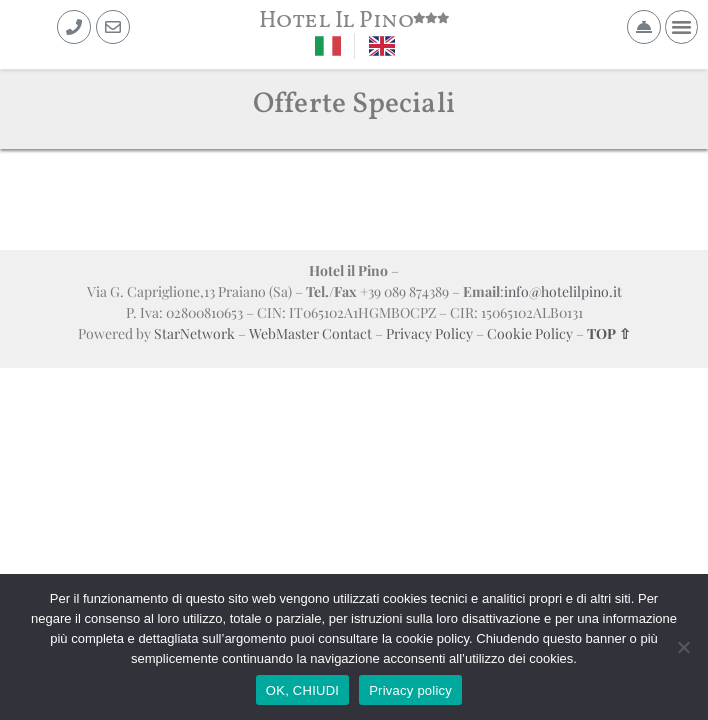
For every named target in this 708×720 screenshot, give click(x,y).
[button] (682, 27)
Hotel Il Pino (336, 21)
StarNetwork (194, 333)
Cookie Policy (530, 333)
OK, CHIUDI (302, 690)
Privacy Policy (429, 333)
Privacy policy (410, 690)
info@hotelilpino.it (563, 291)
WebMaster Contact (310, 333)
